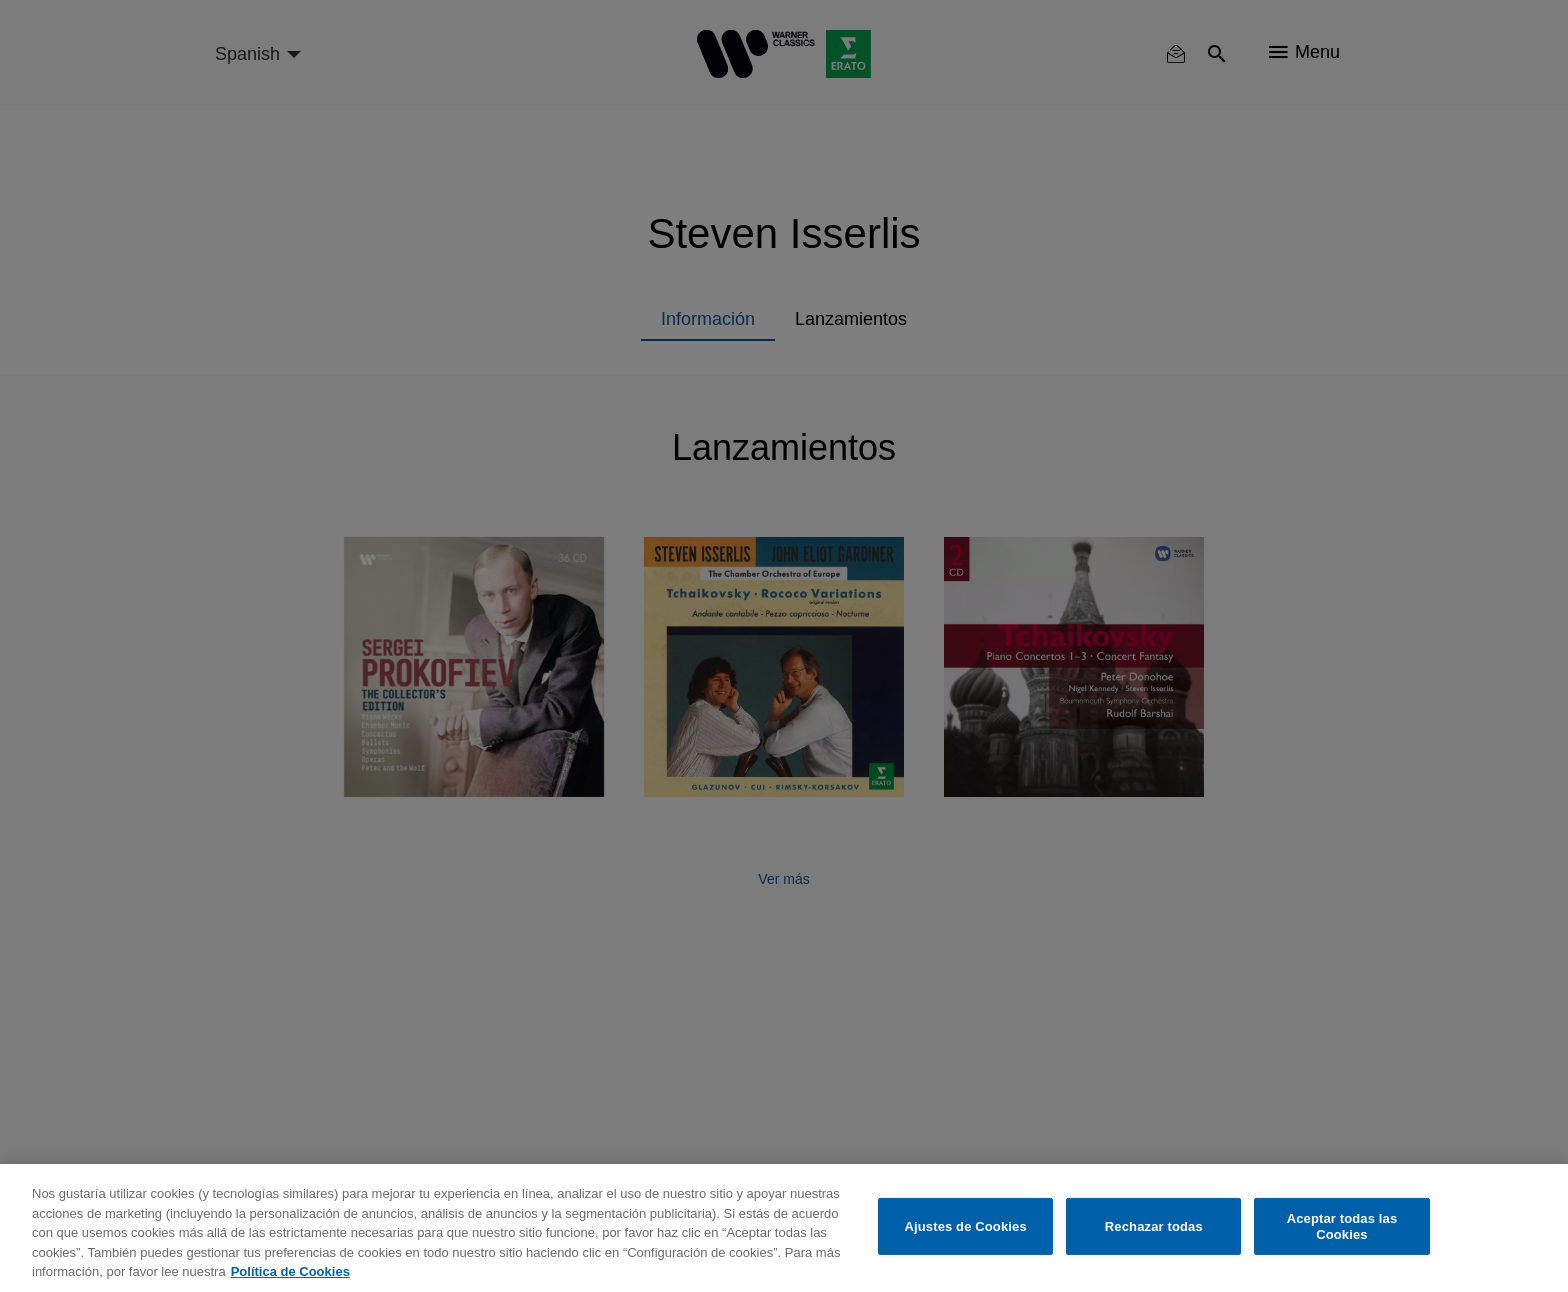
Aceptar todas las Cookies (1342, 1226)
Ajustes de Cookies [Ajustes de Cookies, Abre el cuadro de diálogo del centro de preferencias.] (966, 1226)
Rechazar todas (1154, 1226)
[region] (784, 1228)
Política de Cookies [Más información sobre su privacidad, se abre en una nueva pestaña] (290, 1271)
